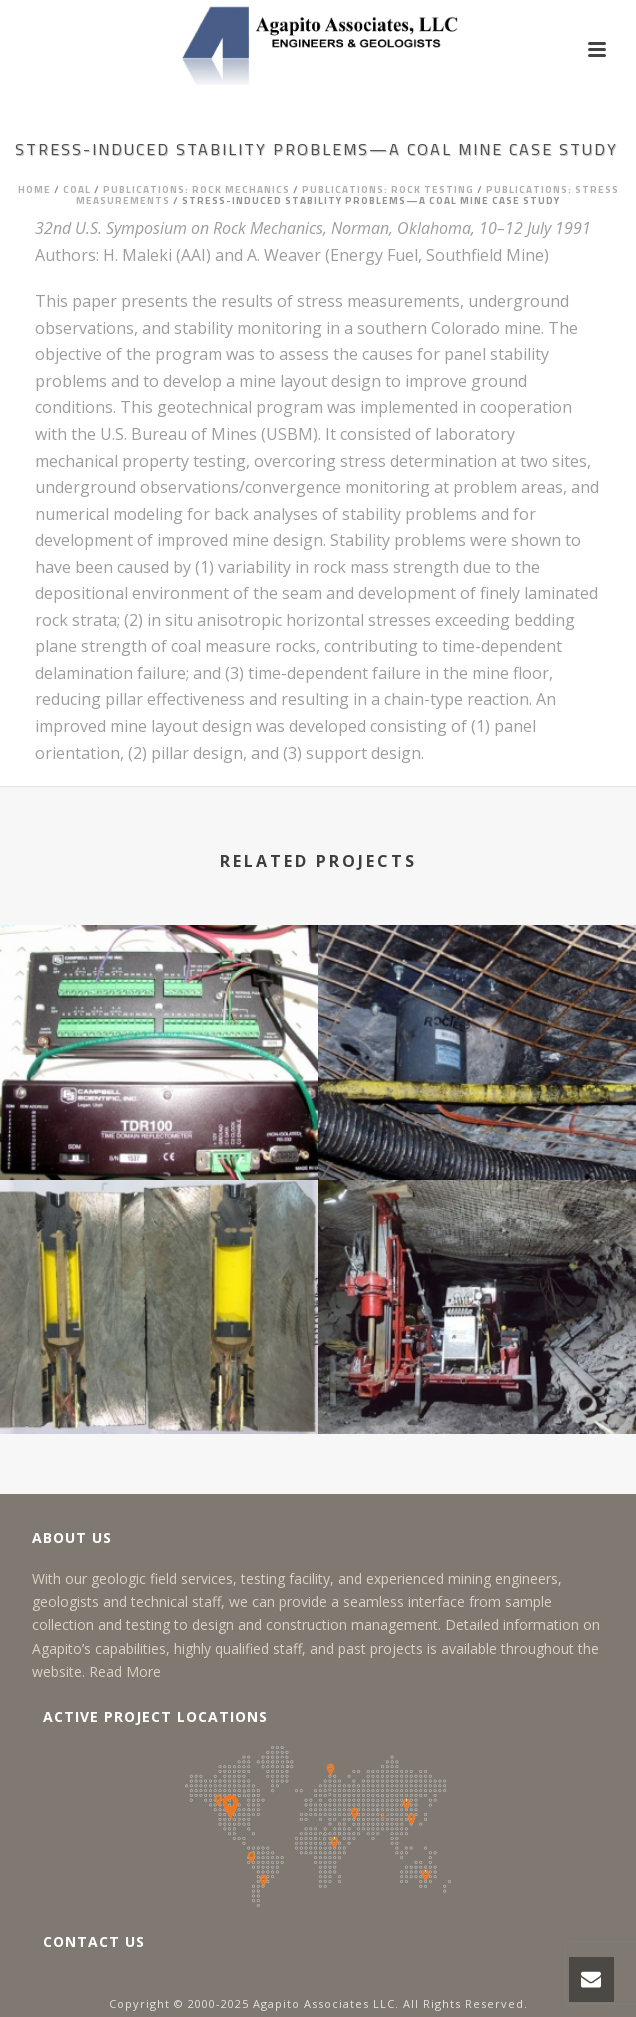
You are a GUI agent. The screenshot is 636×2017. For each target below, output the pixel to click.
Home (34, 189)
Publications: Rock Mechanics (196, 189)
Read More (125, 1671)
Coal (77, 189)
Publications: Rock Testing (388, 189)
